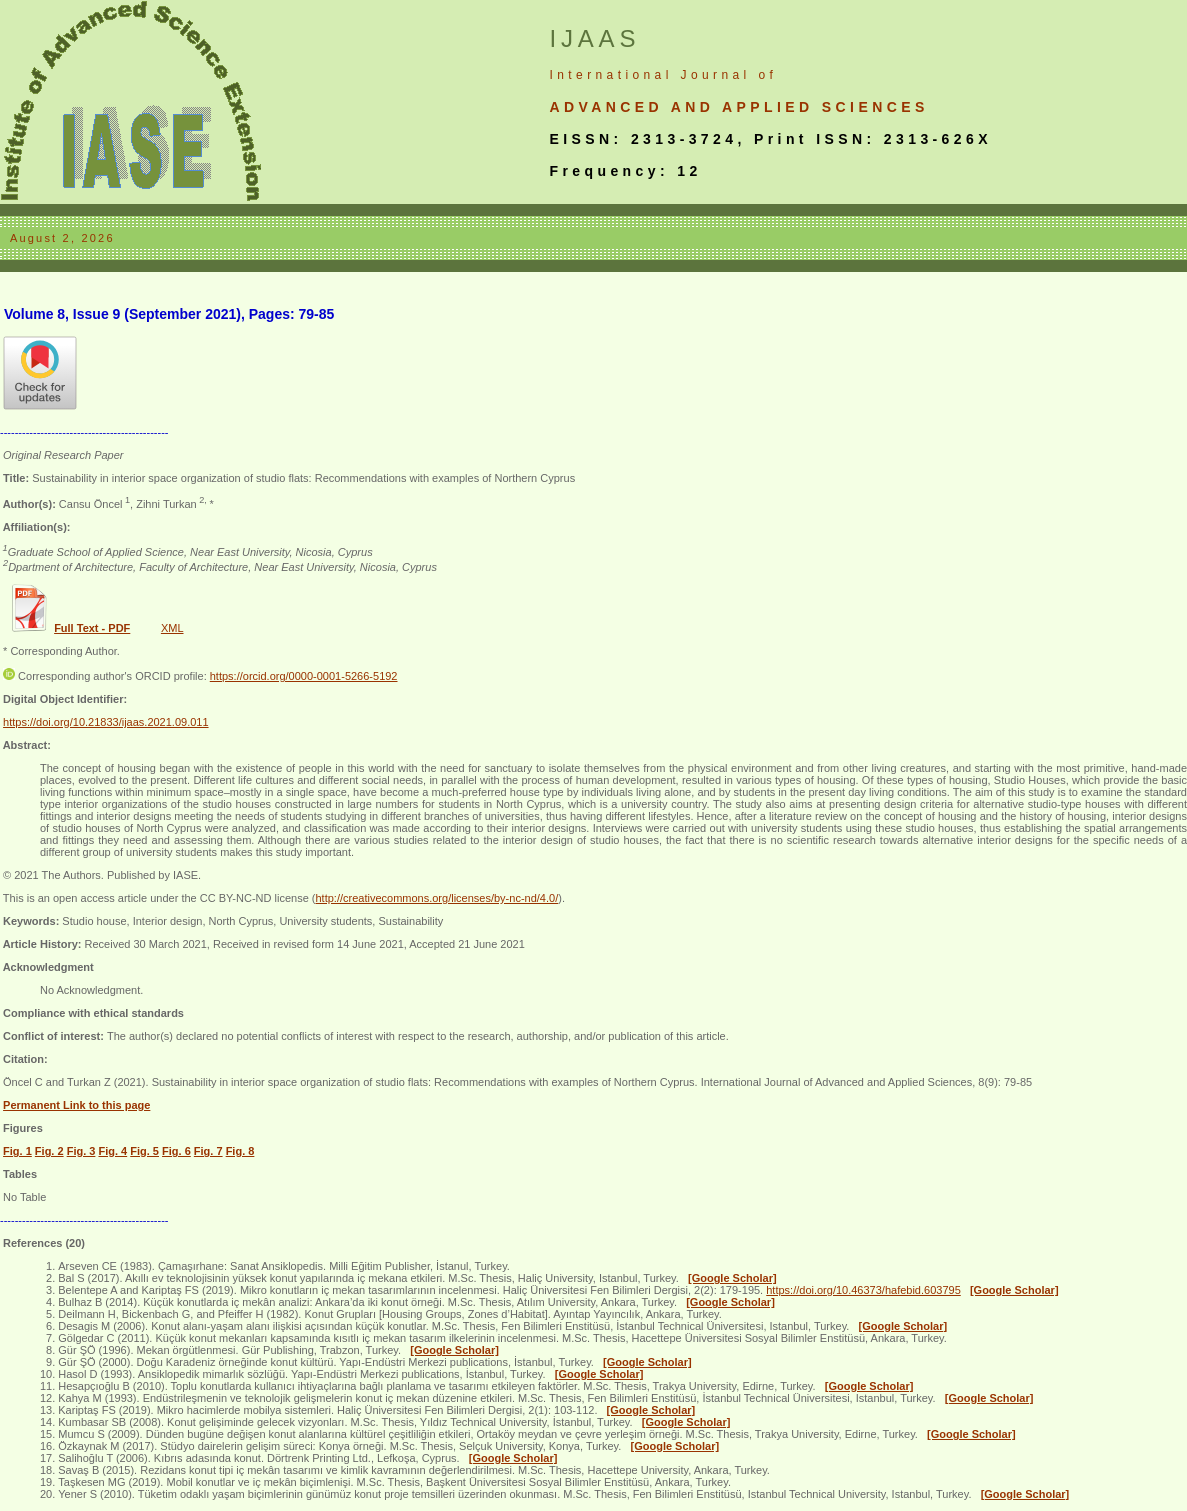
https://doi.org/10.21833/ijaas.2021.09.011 (106, 722)
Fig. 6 (176, 1151)
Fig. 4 (112, 1151)
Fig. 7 (208, 1151)
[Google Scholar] (732, 1278)
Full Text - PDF (92, 628)
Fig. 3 (81, 1151)
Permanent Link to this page (76, 1105)
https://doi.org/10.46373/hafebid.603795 (863, 1290)
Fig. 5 (144, 1151)
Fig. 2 (49, 1151)
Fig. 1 (17, 1151)
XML (172, 628)
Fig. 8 (240, 1151)
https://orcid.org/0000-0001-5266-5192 (304, 676)
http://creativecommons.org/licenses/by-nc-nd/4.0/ (436, 898)
